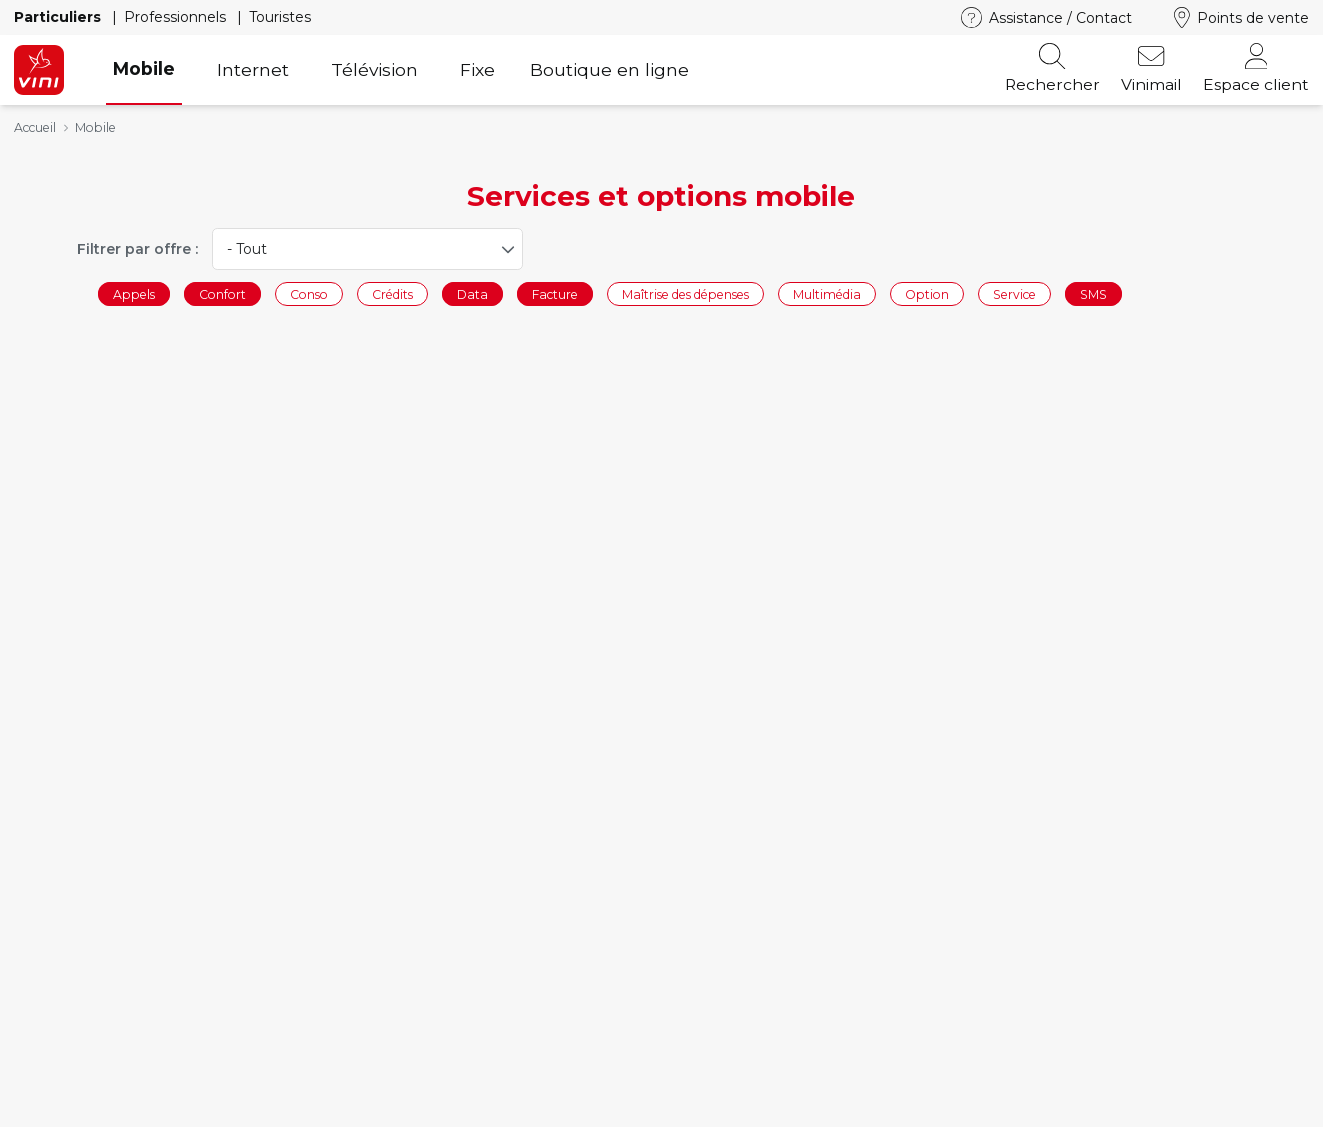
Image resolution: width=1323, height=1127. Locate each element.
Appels (134, 293)
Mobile (144, 68)
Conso (309, 293)
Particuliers (59, 17)
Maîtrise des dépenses (685, 293)
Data (472, 293)
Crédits (392, 293)
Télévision (374, 69)
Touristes (280, 17)
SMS (1093, 293)
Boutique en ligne (609, 69)
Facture (555, 293)
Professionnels (177, 17)
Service (1014, 293)
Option (927, 293)
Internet (253, 69)
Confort (222, 293)
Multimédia (827, 293)
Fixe (477, 69)
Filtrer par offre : (137, 249)
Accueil (35, 127)
